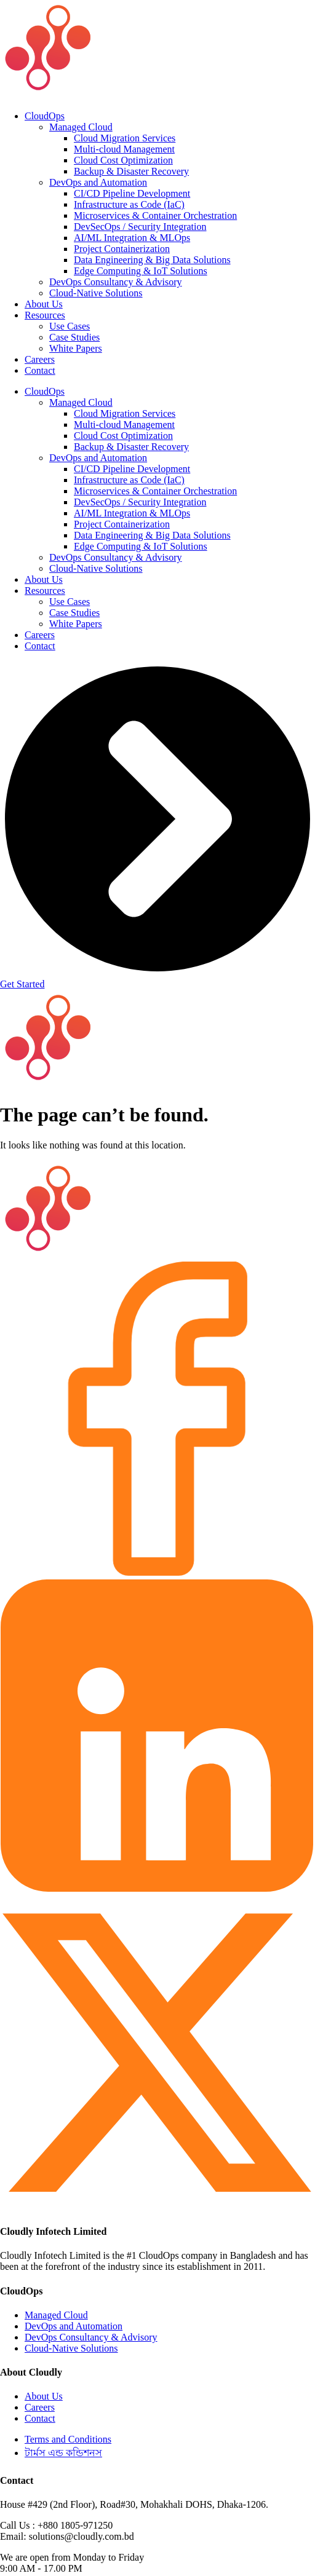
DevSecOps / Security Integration (140, 226)
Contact (40, 370)
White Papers (75, 348)
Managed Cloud (81, 127)
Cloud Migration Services (124, 138)
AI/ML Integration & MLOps (132, 237)
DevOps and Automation (98, 182)
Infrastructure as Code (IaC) (129, 204)
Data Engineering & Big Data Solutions (152, 260)
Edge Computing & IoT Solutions (140, 271)
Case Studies (74, 337)
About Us (44, 304)
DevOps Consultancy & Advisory (115, 282)
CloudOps (45, 116)
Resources (45, 315)
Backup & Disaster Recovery (131, 171)
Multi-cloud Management (124, 149)
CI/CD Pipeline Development (132, 193)
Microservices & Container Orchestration (155, 215)
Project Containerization (122, 248)
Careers (40, 359)
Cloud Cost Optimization (123, 160)
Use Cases (69, 326)
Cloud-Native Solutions (96, 293)
